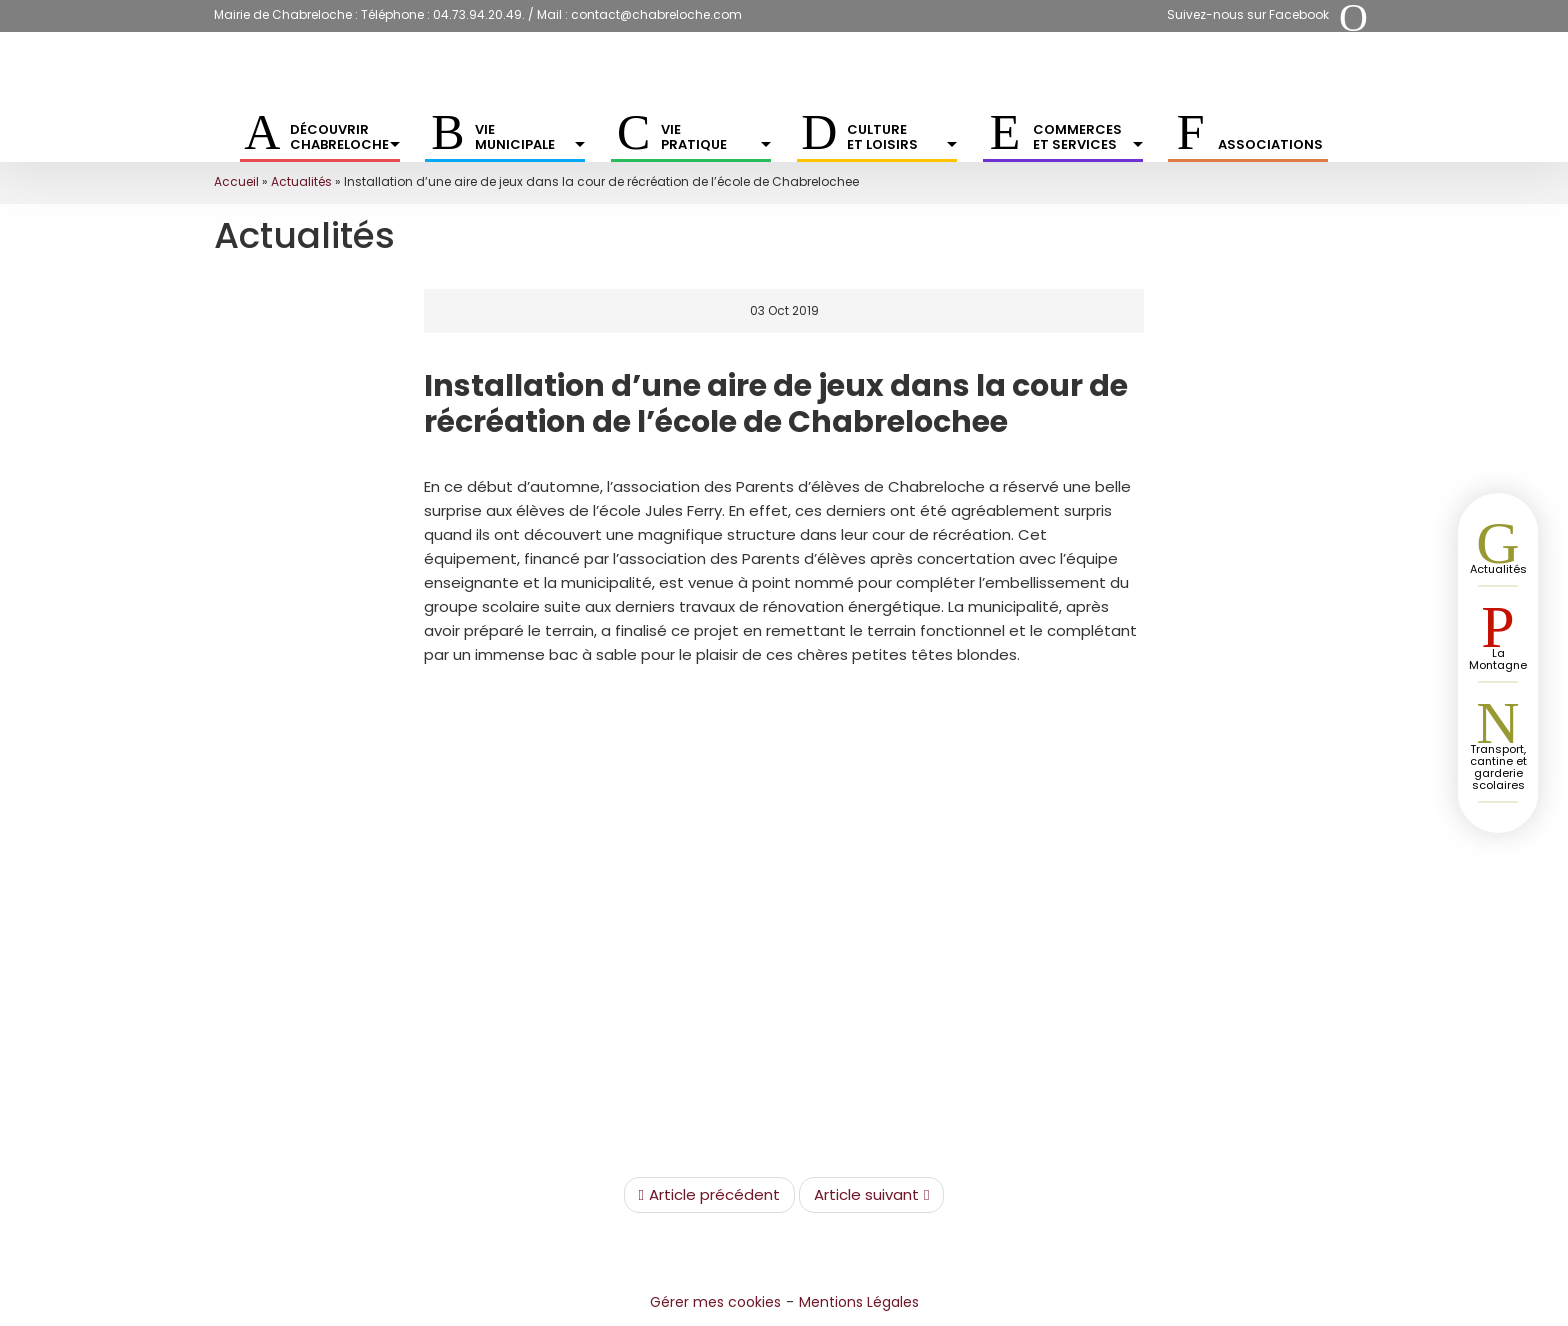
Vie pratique (716, 137)
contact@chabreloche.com (656, 14)
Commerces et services (1088, 137)
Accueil (236, 181)
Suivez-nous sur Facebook (1248, 14)
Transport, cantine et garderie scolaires (1498, 767)
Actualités (301, 181)
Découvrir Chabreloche (345, 137)
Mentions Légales (859, 1302)
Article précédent (709, 1195)
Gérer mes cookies (715, 1302)
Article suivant (871, 1195)
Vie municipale (530, 137)
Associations (1270, 144)
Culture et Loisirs (902, 137)
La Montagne (1498, 659)
